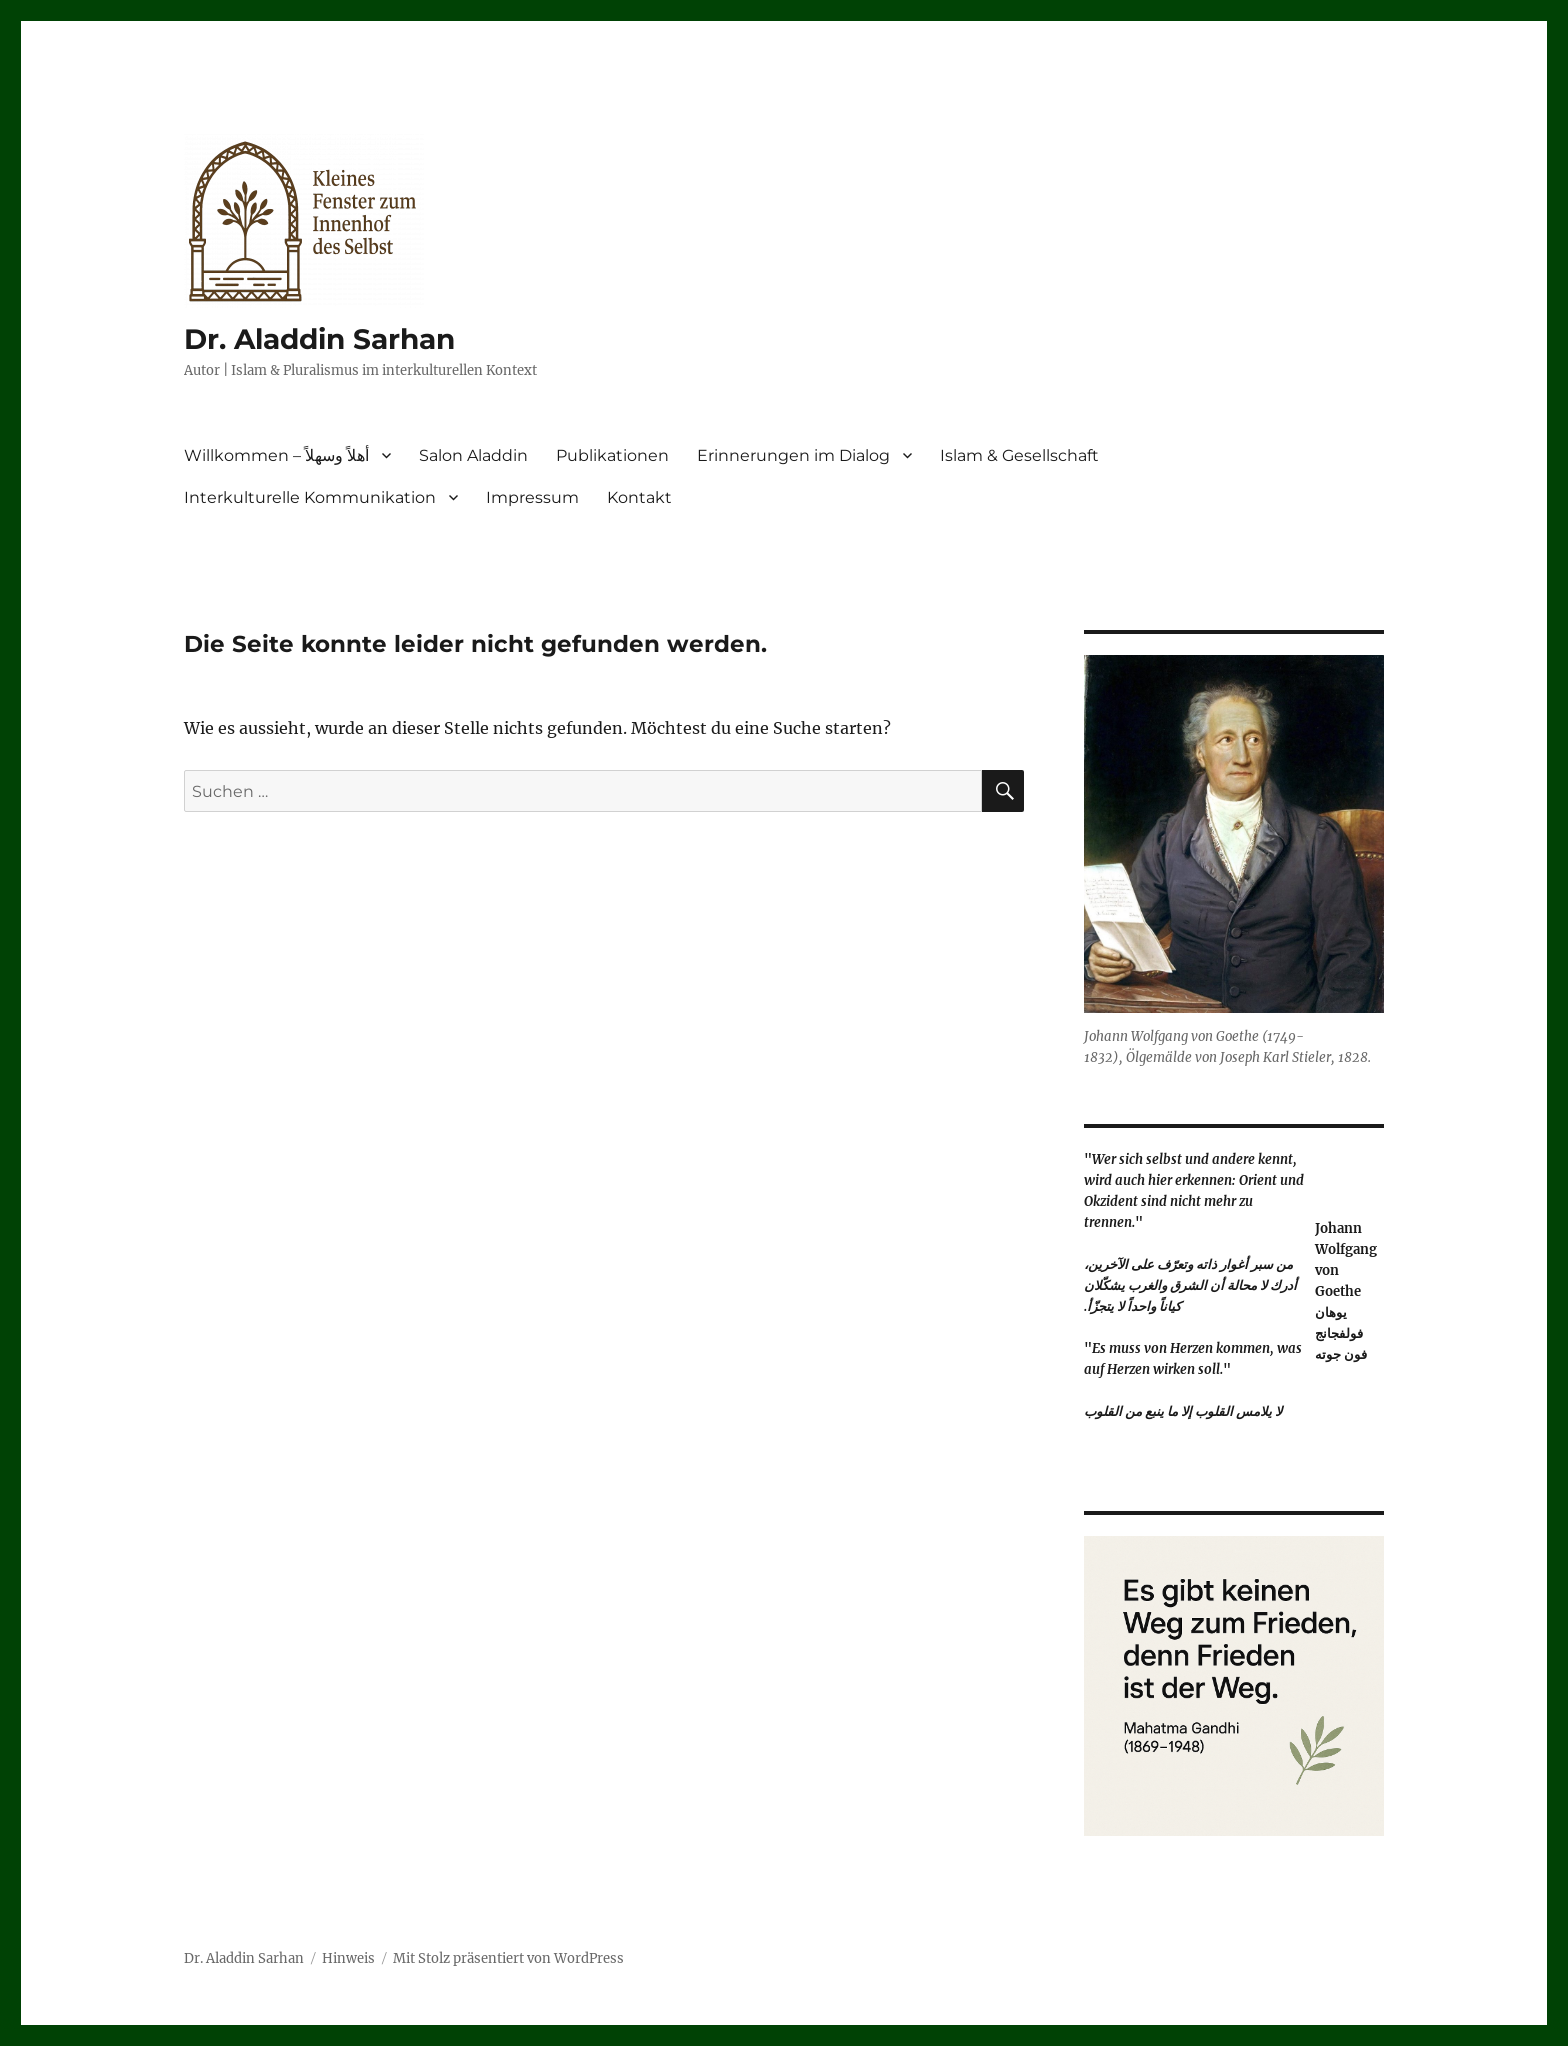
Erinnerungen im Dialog (793, 455)
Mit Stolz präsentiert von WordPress (508, 1958)
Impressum (532, 497)
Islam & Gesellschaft (1019, 455)
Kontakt (639, 497)
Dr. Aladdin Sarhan (319, 339)
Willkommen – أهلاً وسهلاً (276, 455)
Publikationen (612, 455)
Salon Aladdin (473, 455)
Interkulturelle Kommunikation (310, 497)
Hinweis (348, 1958)
